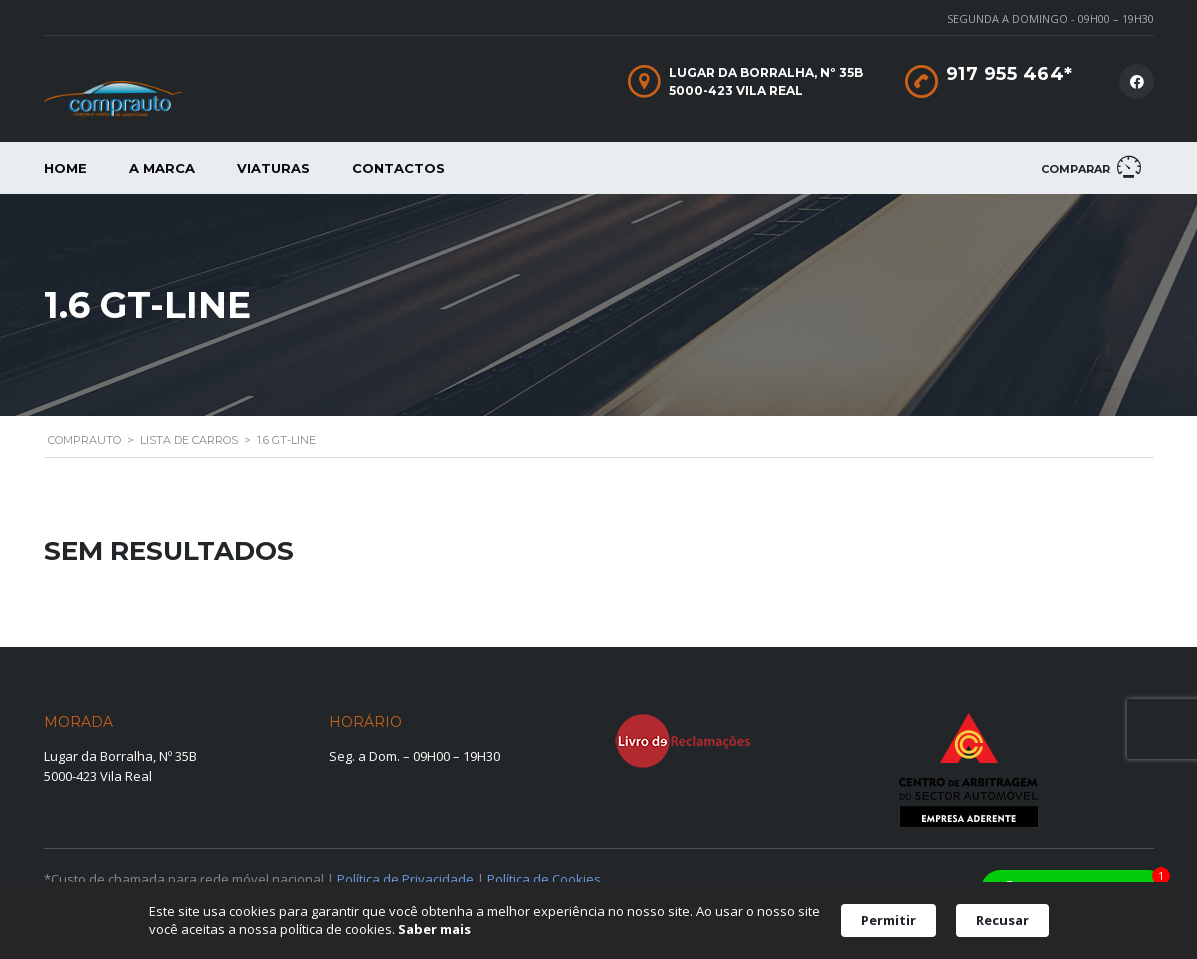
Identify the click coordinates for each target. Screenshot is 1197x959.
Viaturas (273, 168)
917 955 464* (1009, 74)
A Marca (162, 168)
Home (65, 168)
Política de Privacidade (405, 879)
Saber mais (434, 929)
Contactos (398, 168)
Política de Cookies (544, 879)
